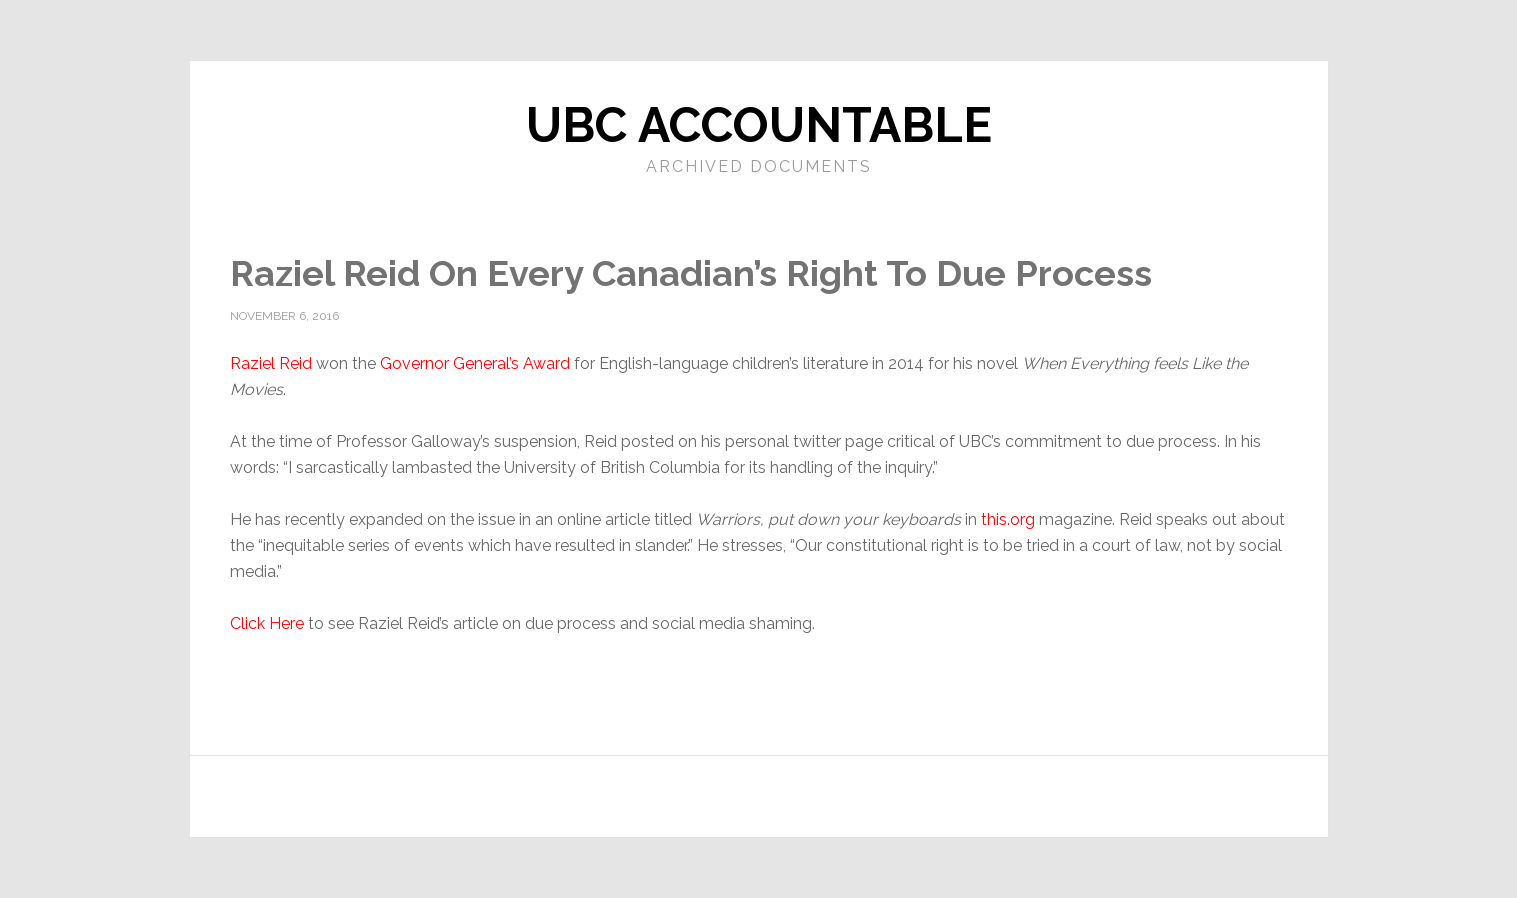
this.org (1008, 519)
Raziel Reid (271, 363)
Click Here (267, 623)
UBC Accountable (759, 125)
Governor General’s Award (475, 363)
